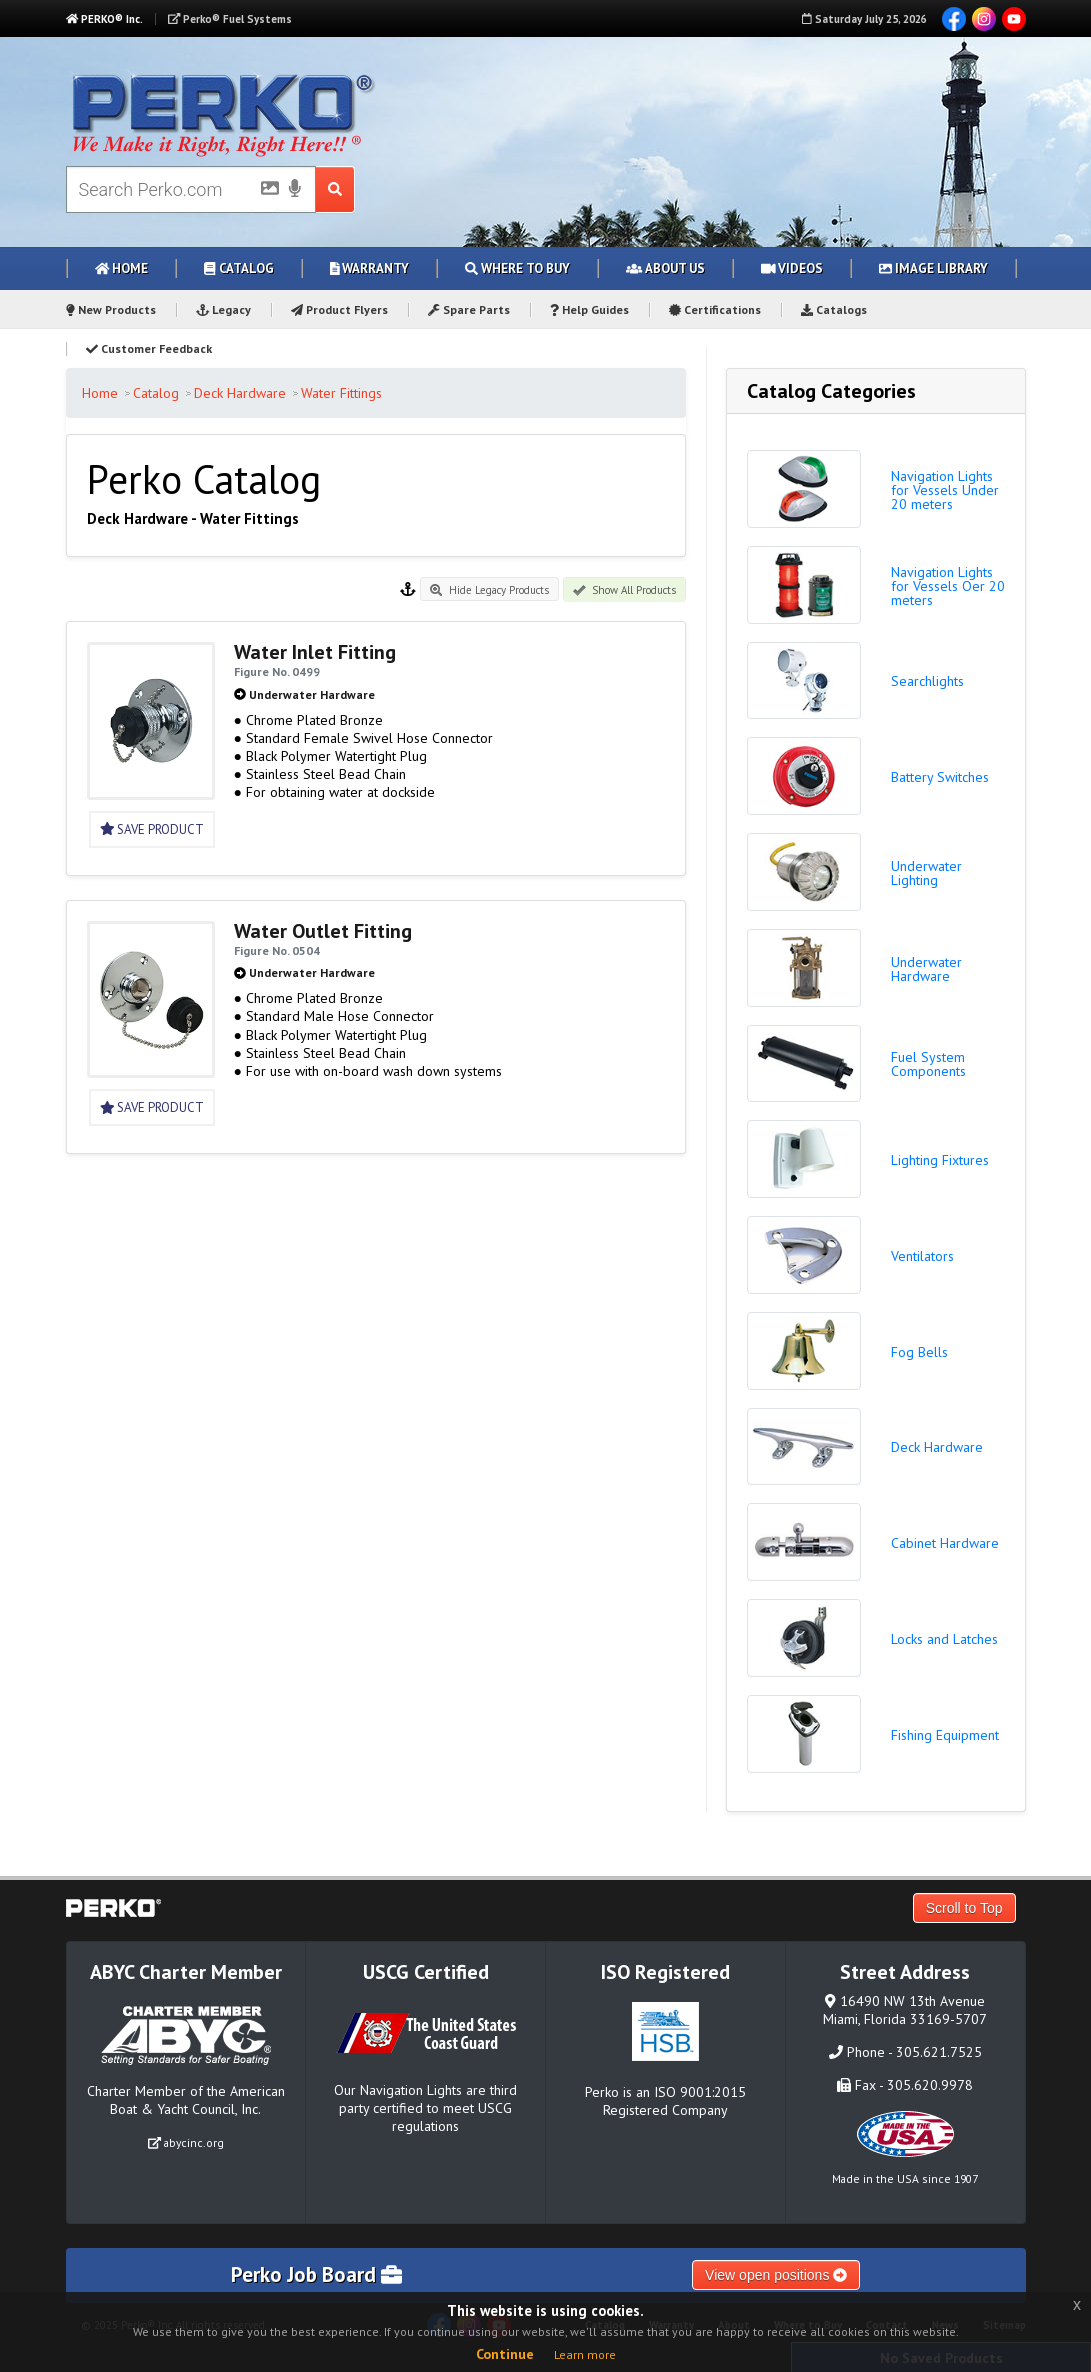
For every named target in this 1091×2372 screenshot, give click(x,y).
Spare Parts (469, 309)
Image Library (933, 268)
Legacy (224, 309)
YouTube (1014, 19)
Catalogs (834, 309)
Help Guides (589, 309)
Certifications (715, 309)
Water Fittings (341, 393)
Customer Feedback (149, 348)
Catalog (238, 268)
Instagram (984, 19)
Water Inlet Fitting (315, 652)
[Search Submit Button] (335, 189)
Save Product (152, 829)
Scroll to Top (964, 1908)
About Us (665, 268)
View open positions (776, 2275)
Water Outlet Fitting (323, 931)
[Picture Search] (264, 192)
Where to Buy (517, 268)
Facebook (954, 19)
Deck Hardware (240, 393)
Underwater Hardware (312, 694)
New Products (111, 309)
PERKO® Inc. (104, 19)
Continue (505, 2354)
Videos (792, 268)
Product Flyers (339, 309)
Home (122, 268)
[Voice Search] (295, 190)
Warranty (370, 268)
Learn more (585, 2354)
